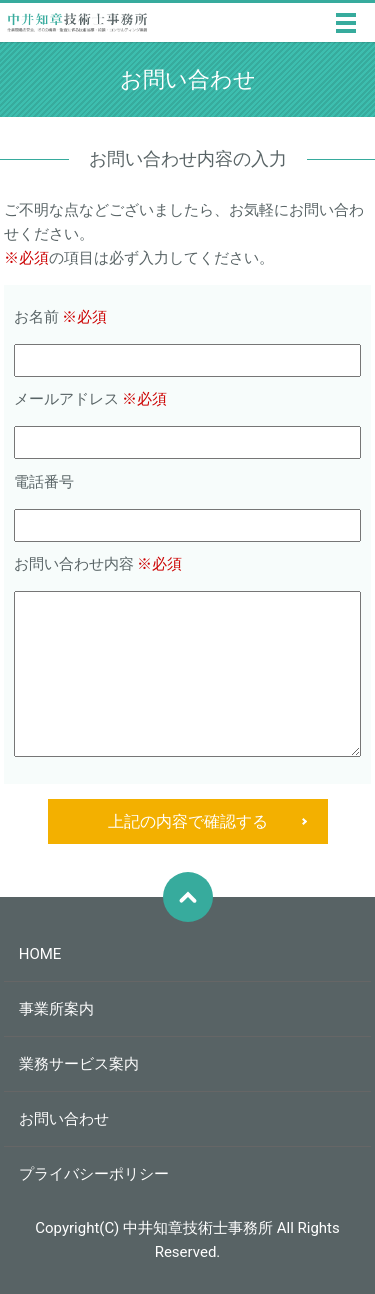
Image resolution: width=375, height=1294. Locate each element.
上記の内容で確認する (188, 821)
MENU (346, 23)
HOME (40, 954)
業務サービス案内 (79, 1064)
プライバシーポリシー (94, 1174)
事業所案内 (56, 1009)
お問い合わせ (64, 1119)
